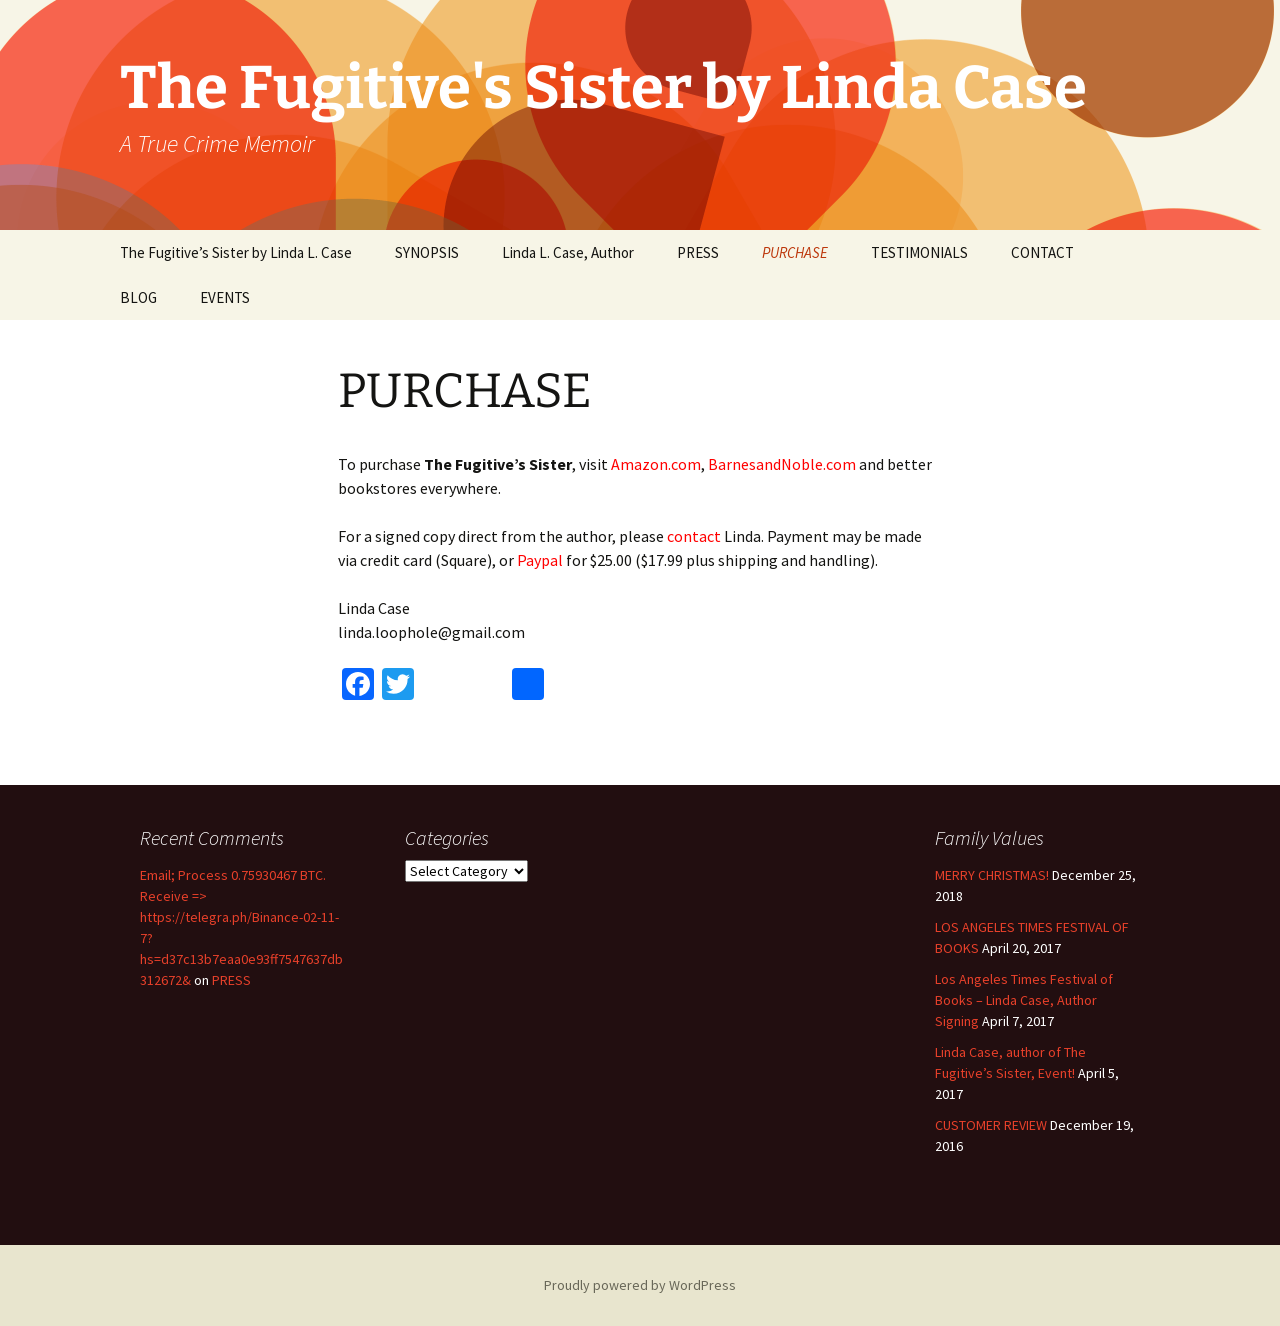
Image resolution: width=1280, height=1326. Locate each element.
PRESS (698, 252)
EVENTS (225, 297)
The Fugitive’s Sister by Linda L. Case (236, 252)
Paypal (540, 560)
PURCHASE (795, 252)
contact (694, 536)
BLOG (138, 297)
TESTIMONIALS (919, 252)
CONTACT (1042, 252)
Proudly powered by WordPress (640, 1285)
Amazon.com (656, 464)
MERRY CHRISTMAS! (992, 875)
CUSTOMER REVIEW (991, 1125)
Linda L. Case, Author (568, 252)
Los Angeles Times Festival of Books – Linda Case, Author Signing (1024, 1000)
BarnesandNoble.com (782, 464)
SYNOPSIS (427, 252)
